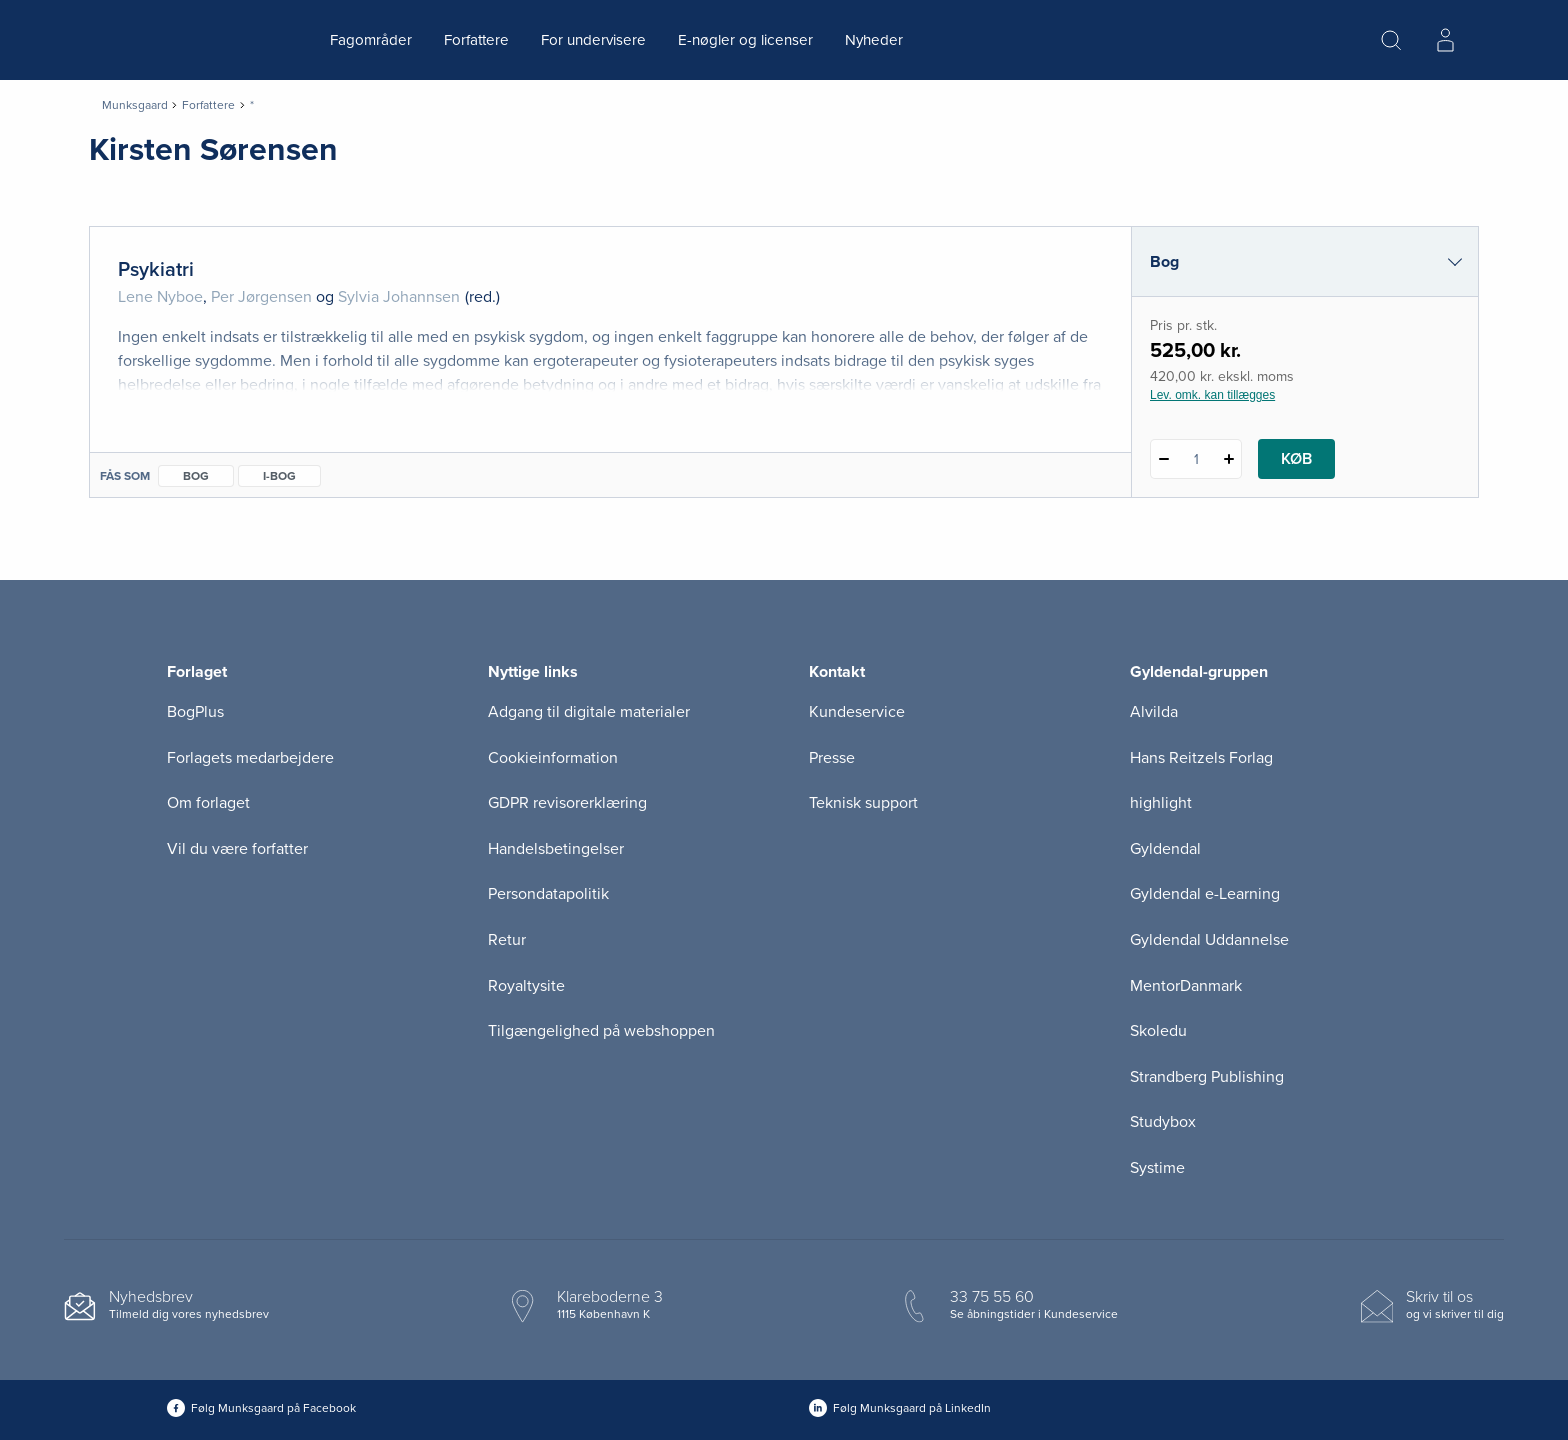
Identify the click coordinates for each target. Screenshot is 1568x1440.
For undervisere (593, 40)
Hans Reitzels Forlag (1201, 758)
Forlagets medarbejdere (250, 758)
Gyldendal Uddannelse (1209, 940)
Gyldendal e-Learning (1205, 894)
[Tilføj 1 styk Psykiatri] (1228, 459)
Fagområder (371, 40)
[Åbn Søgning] (1391, 40)
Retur (507, 940)
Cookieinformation (553, 758)
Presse (832, 758)
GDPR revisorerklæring (567, 803)
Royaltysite (526, 986)
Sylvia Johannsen (399, 297)
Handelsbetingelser (556, 849)
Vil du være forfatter (237, 849)
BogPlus (195, 712)
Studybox (1163, 1122)
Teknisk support (863, 803)
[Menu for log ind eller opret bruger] (1445, 40)
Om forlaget (208, 803)
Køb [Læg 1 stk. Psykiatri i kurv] (1296, 459)
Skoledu (1158, 1031)
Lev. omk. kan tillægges (1212, 395)
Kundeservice (857, 712)
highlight (1161, 803)
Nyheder (874, 40)
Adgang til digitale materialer (589, 712)
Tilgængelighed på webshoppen (601, 1031)
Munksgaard (135, 105)
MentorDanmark (1186, 986)
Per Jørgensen (261, 297)
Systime (1157, 1168)
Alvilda (1154, 712)
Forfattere (476, 40)
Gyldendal (1165, 849)
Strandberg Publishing (1207, 1077)
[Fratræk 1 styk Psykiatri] (1163, 459)
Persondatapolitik (548, 894)
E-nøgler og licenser (745, 40)
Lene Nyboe (160, 297)
